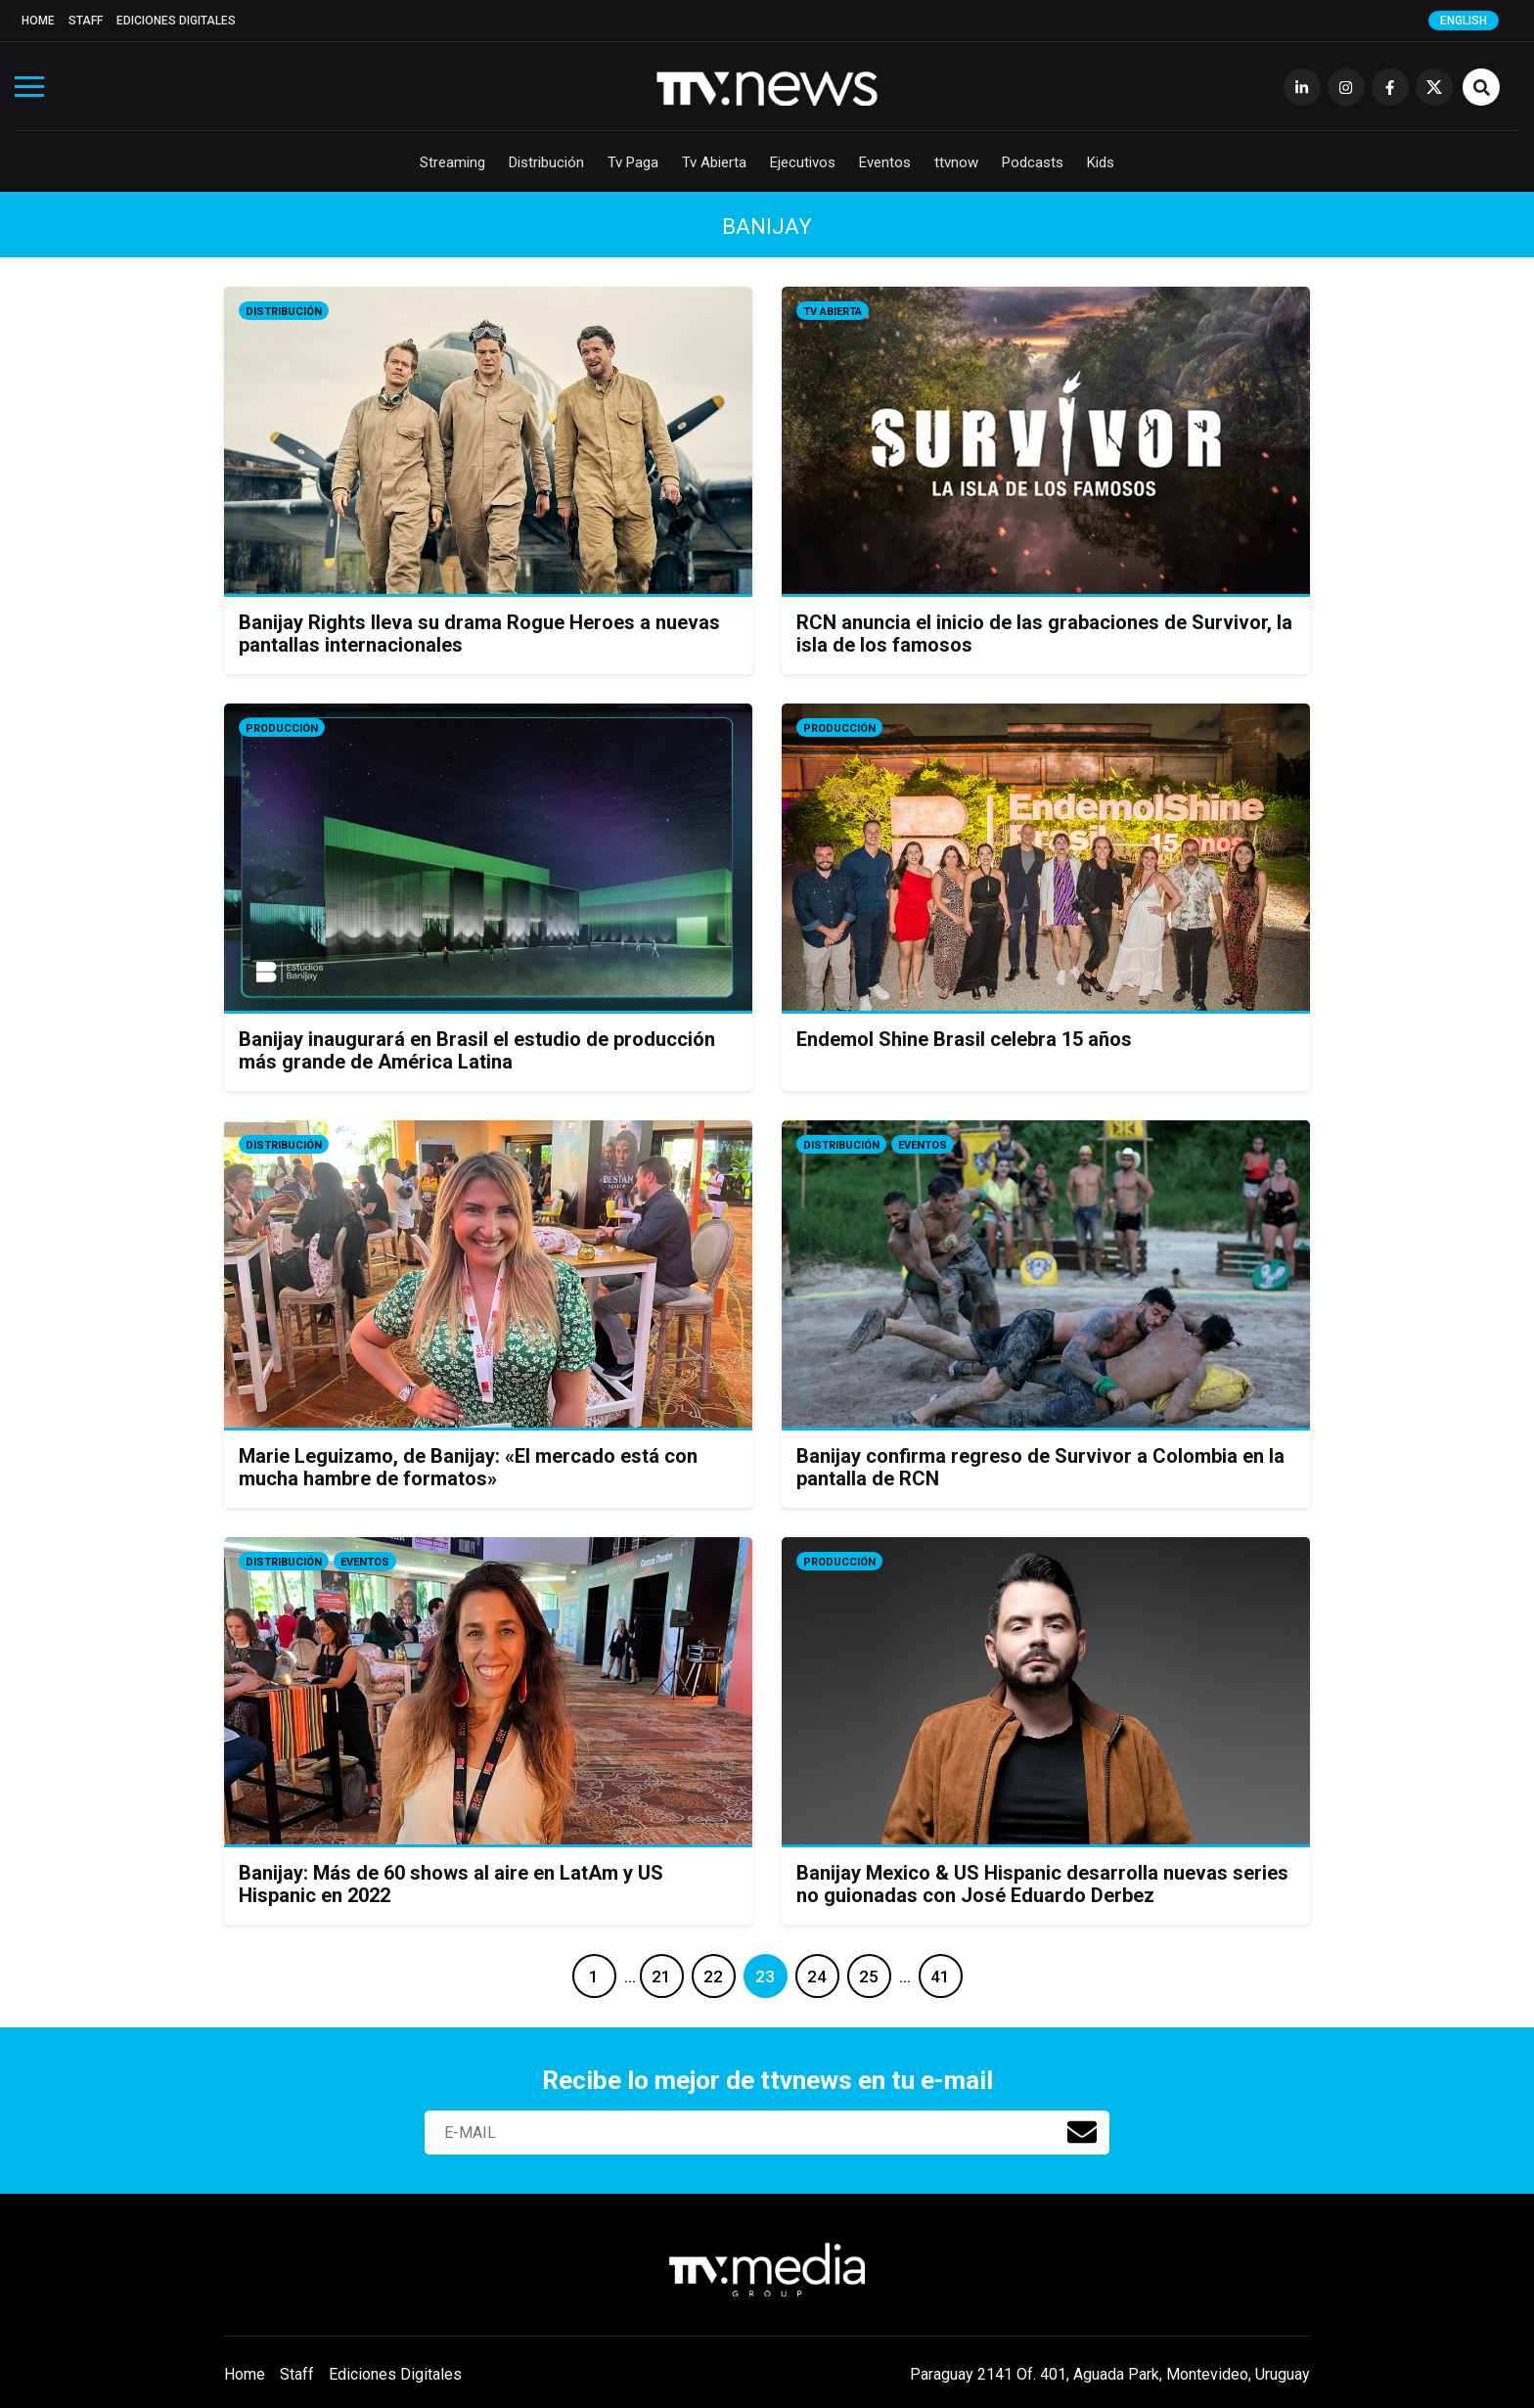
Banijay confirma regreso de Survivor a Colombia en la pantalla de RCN (1040, 1467)
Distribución (546, 162)
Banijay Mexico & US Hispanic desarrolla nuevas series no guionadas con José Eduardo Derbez (1042, 1884)
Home (38, 20)
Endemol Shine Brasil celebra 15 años (964, 1039)
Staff (85, 20)
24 (817, 1976)
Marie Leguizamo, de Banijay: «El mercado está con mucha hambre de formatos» (468, 1467)
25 (869, 1976)
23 (765, 1976)
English (1463, 20)
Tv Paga (633, 162)
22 (713, 1976)
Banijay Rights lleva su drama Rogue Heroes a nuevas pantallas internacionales (479, 634)
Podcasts (1032, 162)
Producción (282, 728)
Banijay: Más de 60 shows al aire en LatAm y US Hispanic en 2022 (451, 1884)
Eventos (885, 162)
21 (661, 1976)
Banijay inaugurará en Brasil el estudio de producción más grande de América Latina (477, 1050)
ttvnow (956, 162)
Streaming (452, 162)
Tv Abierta (714, 162)
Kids (1100, 162)
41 (940, 1976)
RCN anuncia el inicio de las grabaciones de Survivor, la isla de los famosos (1044, 634)
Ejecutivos (802, 162)
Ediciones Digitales (176, 20)
